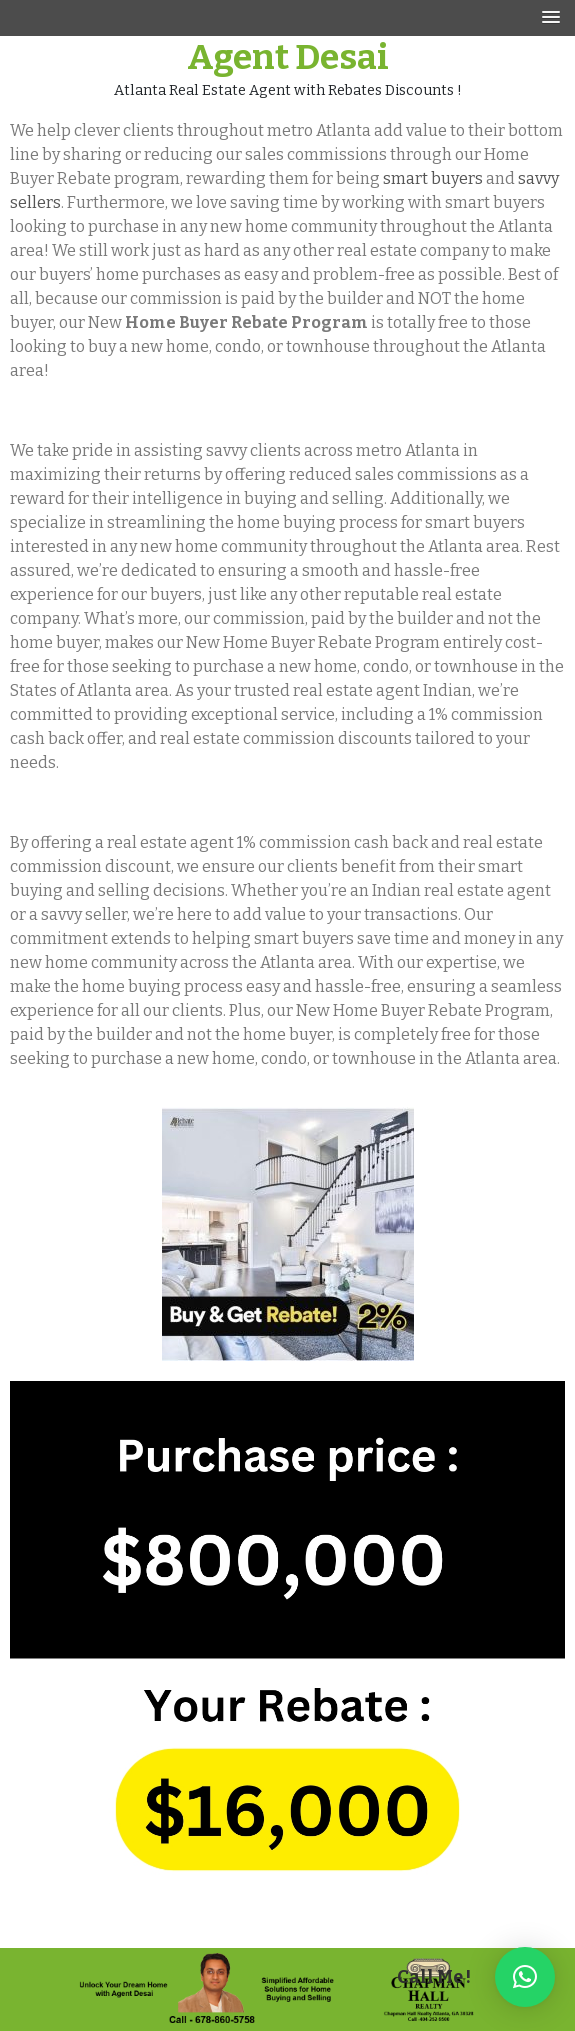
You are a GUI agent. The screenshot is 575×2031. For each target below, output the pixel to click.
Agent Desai (288, 57)
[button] (525, 1977)
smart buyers (433, 178)
